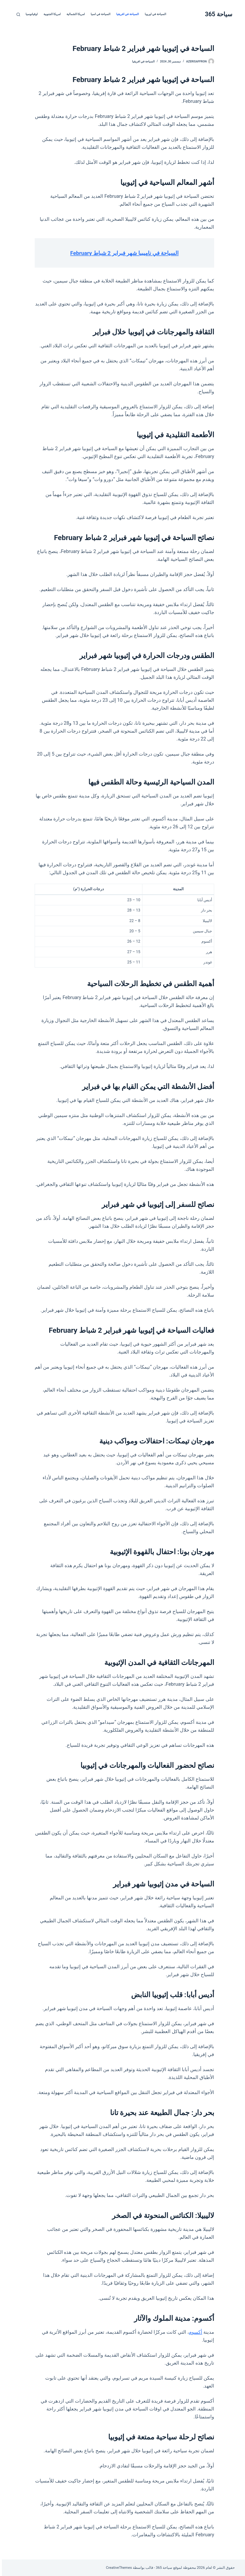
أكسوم (193, 2332)
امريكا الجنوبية (50, 14)
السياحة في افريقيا (125, 14)
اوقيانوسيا (30, 14)
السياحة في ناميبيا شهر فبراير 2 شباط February (122, 252)
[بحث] (16, 14)
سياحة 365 (216, 14)
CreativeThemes (117, 2567)
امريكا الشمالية (74, 14)
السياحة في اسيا (98, 14)
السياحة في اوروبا (153, 14)
